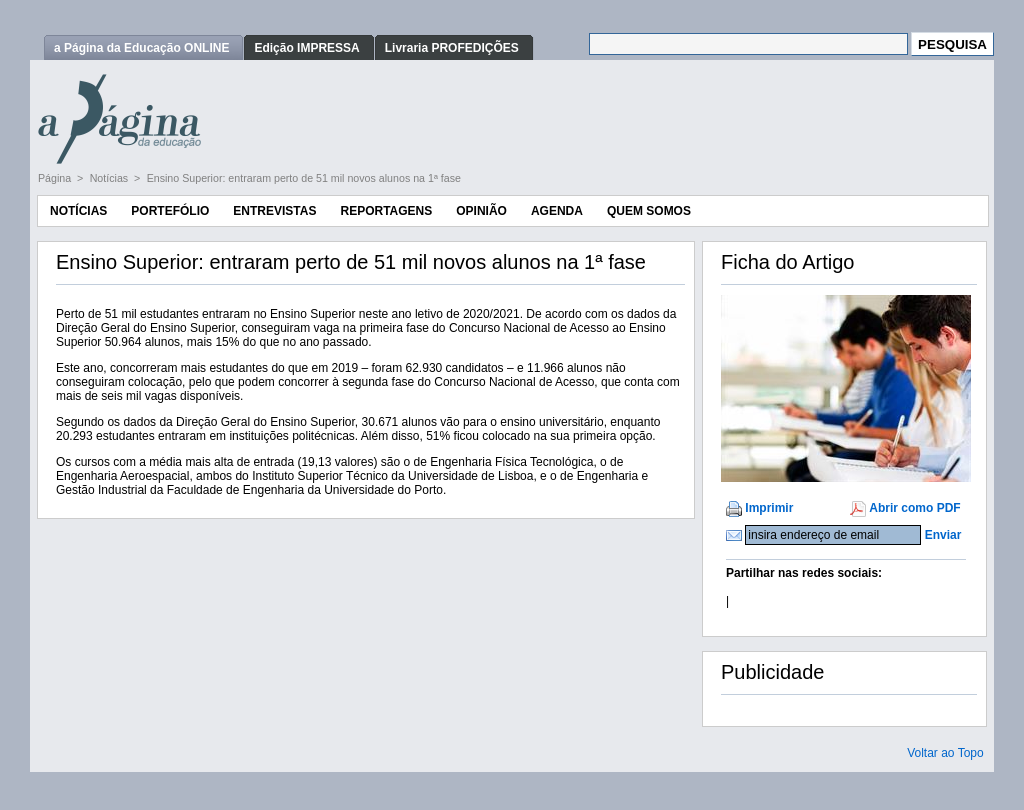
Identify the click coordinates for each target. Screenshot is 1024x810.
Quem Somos (649, 211)
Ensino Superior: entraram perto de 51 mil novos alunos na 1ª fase (304, 178)
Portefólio (170, 211)
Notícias (110, 178)
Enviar (943, 535)
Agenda (557, 211)
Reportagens (386, 211)
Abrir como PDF (914, 508)
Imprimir (769, 508)
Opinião (481, 211)
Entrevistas (274, 211)
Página (56, 178)
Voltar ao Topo (945, 753)
